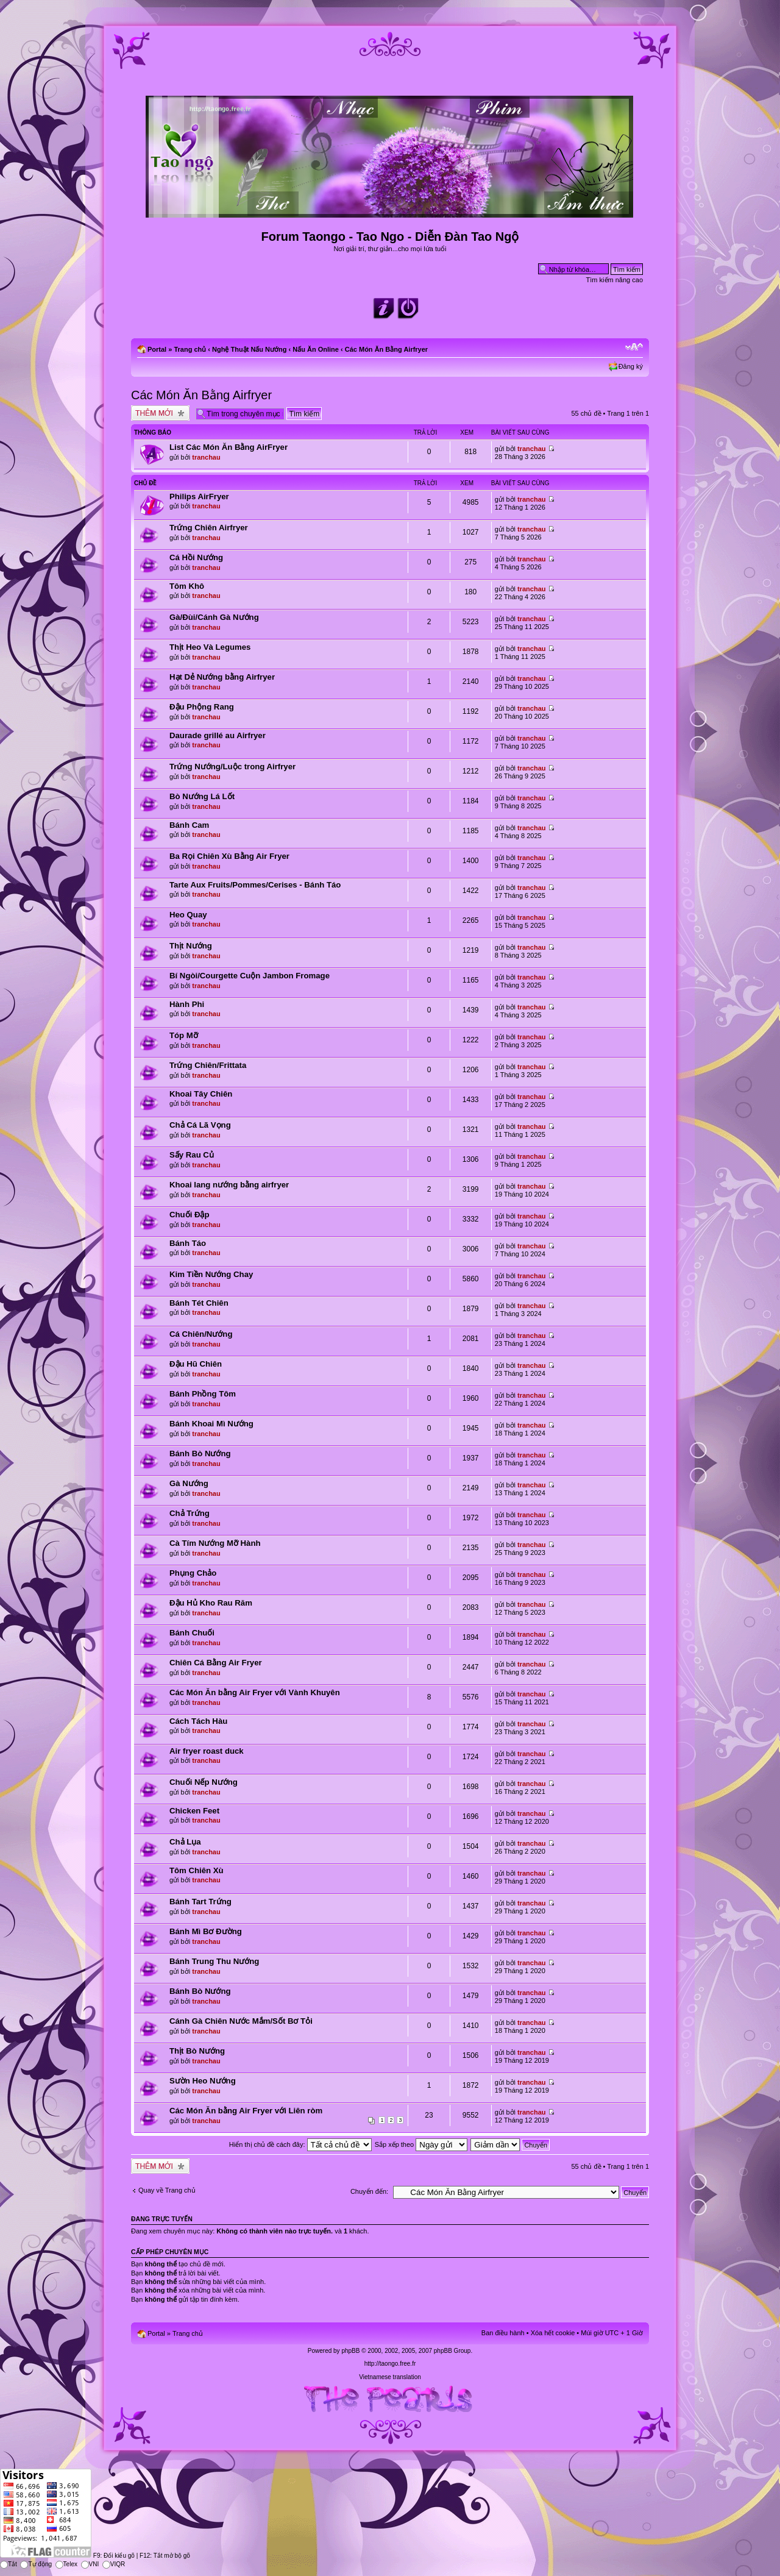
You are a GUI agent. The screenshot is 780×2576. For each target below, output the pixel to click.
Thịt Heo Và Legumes (209, 647)
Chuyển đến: (369, 2191)
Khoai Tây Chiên (200, 1093)
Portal (156, 349)
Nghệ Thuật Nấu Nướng (249, 349)
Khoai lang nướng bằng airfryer (229, 1184)
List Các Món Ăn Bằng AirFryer (228, 447)
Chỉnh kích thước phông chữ (634, 346)
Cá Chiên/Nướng (200, 1334)
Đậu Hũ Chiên (195, 1363)
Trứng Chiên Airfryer (208, 527)
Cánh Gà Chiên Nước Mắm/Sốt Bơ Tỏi (241, 2021)
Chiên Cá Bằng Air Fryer (215, 1662)
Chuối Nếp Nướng (203, 1782)
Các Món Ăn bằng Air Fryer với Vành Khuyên (254, 1692)
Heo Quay (188, 914)
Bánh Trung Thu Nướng (214, 1961)
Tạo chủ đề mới (160, 413)
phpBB (350, 2350)
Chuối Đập (189, 1214)
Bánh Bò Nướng (200, 1453)
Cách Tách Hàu (198, 1721)
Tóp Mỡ (183, 1035)
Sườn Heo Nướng (202, 2080)
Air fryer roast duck (206, 1751)
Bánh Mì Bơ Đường (205, 1931)
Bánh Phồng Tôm (202, 1393)
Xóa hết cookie (553, 2332)
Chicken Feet (194, 1810)
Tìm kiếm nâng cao (614, 279)
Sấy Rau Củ (191, 1154)
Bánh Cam (189, 825)
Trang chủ (190, 349)
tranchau (206, 457)
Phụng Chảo (192, 1573)
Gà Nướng (188, 1483)
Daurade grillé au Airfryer (217, 735)
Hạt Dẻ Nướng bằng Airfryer (222, 676)
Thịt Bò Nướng (197, 2050)
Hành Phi (186, 1004)
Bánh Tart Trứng (200, 1901)
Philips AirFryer (199, 496)
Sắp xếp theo (421, 2144)
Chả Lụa (185, 1841)
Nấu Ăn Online (315, 349)
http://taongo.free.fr (390, 2363)
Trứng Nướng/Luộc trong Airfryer (232, 766)
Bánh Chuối (191, 1632)
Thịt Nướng (190, 945)
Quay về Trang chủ (167, 2190)
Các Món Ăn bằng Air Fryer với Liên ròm (245, 2110)
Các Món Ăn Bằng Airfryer (386, 349)
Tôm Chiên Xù (196, 1870)
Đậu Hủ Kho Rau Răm (210, 1602)
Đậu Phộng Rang (201, 706)
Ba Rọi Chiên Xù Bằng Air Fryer (229, 856)
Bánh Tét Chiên (199, 1303)
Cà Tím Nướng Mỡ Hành (215, 1543)
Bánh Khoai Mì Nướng (211, 1423)
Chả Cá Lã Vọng (200, 1125)
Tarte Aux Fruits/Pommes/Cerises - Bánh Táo (255, 884)
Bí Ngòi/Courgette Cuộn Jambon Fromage (249, 975)
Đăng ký (631, 366)
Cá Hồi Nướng (196, 557)
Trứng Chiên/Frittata (207, 1065)
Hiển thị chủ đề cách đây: (300, 2144)
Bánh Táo (187, 1243)
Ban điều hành (503, 2332)
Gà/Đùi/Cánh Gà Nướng (214, 617)
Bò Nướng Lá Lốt (202, 796)
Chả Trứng (189, 1513)
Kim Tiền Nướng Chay (211, 1274)
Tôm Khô (186, 586)
